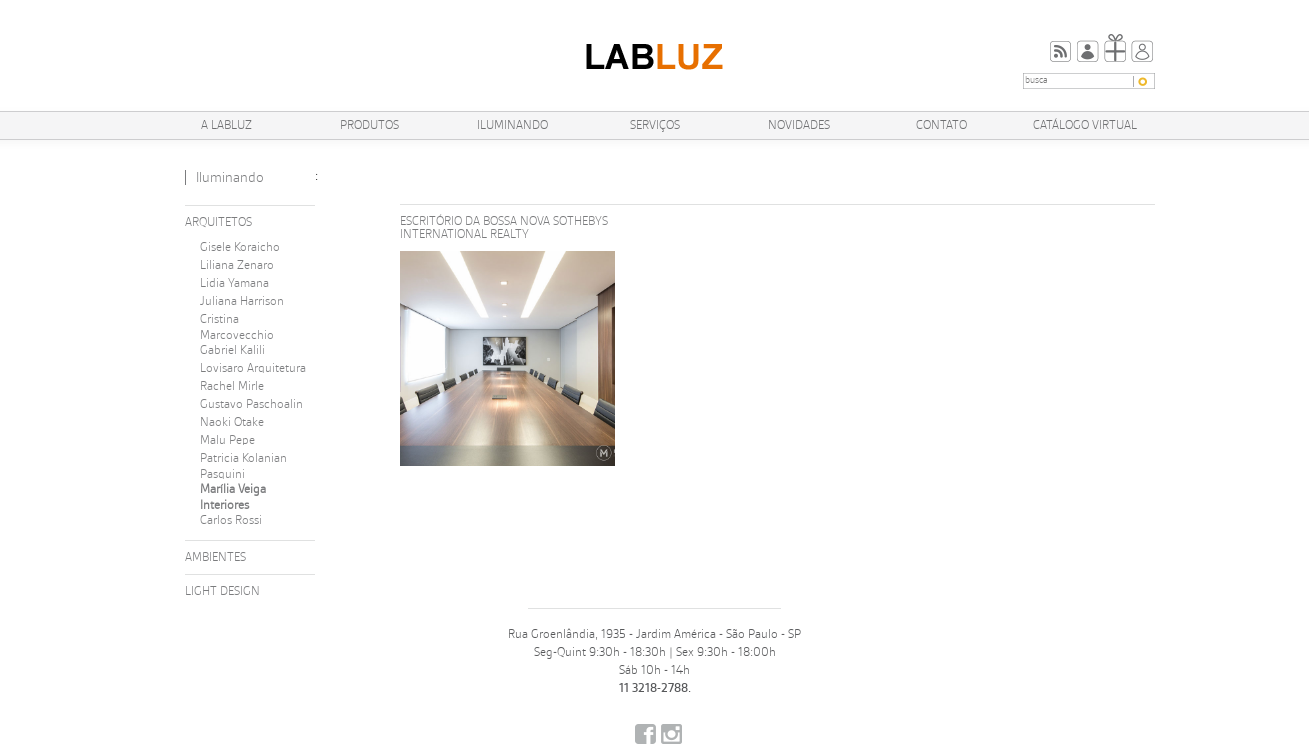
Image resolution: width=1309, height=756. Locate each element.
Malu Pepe (227, 440)
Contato (941, 125)
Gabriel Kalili (232, 350)
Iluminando (512, 125)
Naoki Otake (232, 422)
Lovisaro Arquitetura (253, 368)
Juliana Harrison (242, 301)
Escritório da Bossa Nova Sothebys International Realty (504, 228)
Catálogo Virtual (1085, 125)
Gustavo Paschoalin (251, 404)
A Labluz (226, 125)
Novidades (799, 125)
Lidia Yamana (234, 283)
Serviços (655, 125)
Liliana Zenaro (237, 265)
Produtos (369, 125)
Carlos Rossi (231, 520)
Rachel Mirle (232, 386)
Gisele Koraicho (240, 247)
